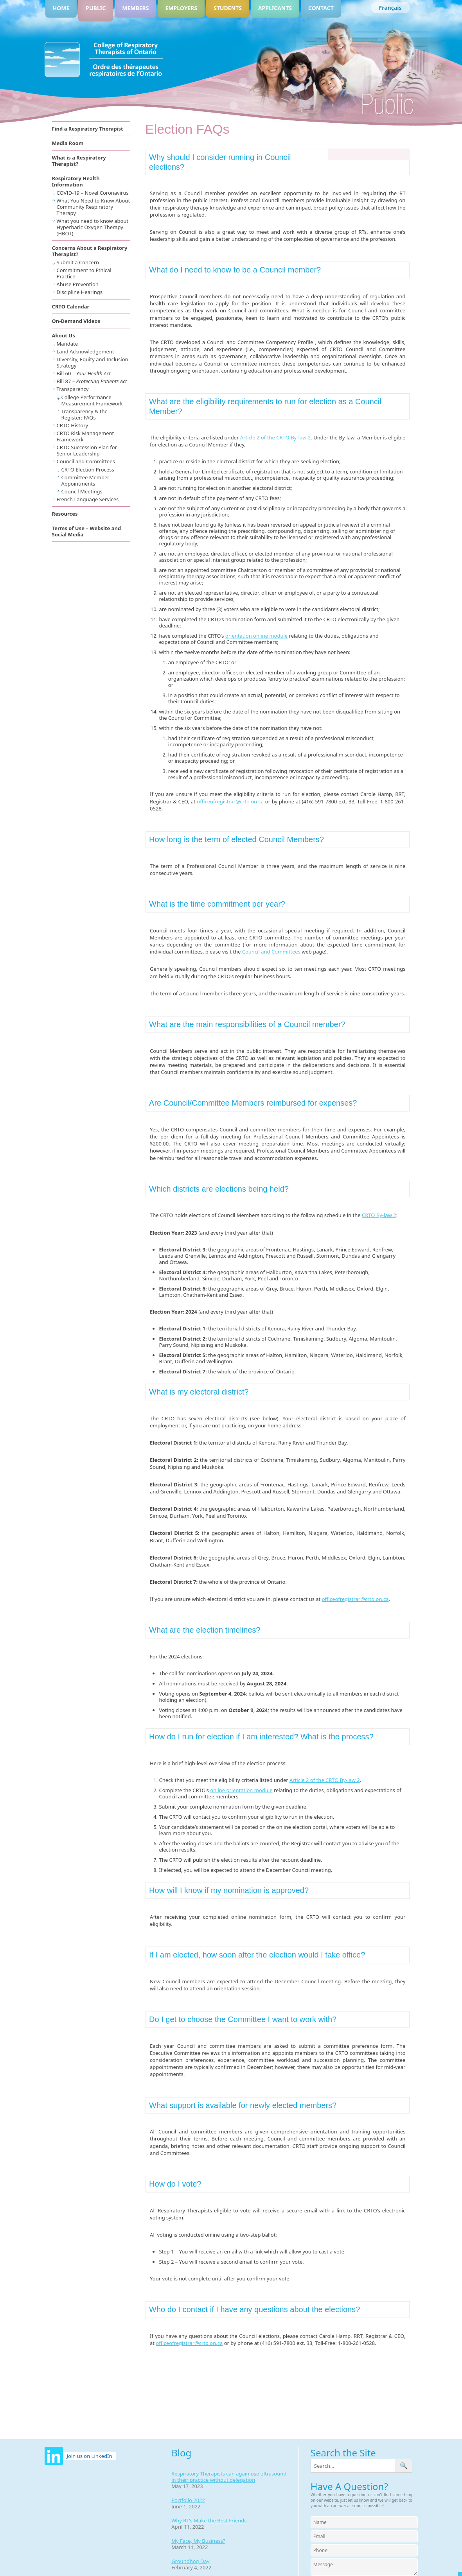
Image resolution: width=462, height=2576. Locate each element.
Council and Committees (271, 951)
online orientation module (241, 1790)
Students (228, 8)
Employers (181, 8)
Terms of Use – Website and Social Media (86, 531)
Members (135, 8)
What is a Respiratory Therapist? (79, 160)
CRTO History (72, 425)
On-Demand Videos (76, 320)
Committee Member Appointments (85, 480)
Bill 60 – (84, 373)
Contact (321, 8)
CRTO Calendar (71, 306)
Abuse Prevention (78, 284)
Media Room (68, 143)
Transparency (73, 389)
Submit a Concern (78, 262)
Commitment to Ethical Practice (84, 273)
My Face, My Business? (198, 2540)
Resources (65, 513)
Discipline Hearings (79, 292)
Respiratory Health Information (76, 181)
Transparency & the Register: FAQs (84, 414)
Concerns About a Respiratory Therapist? (90, 251)
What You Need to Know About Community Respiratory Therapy (93, 207)
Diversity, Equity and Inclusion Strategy (92, 362)
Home (61, 8)
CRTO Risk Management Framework (85, 436)
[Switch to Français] (390, 7)
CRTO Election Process (87, 469)
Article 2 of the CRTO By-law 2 (275, 437)
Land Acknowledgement (85, 351)
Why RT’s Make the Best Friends (208, 2520)
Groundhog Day (190, 2561)
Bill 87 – (92, 381)
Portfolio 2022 (188, 2500)
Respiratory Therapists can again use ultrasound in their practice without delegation (228, 2476)
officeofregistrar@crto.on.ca (230, 801)
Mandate (67, 343)
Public (96, 8)
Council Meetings (81, 491)
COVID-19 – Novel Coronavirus (93, 192)
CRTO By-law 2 (379, 1215)
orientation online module (256, 635)
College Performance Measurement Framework (92, 400)
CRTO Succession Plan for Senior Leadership (87, 450)
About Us (63, 335)
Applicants (275, 8)
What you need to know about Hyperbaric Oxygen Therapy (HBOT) (92, 227)
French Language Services (88, 499)
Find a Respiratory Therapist (87, 128)
